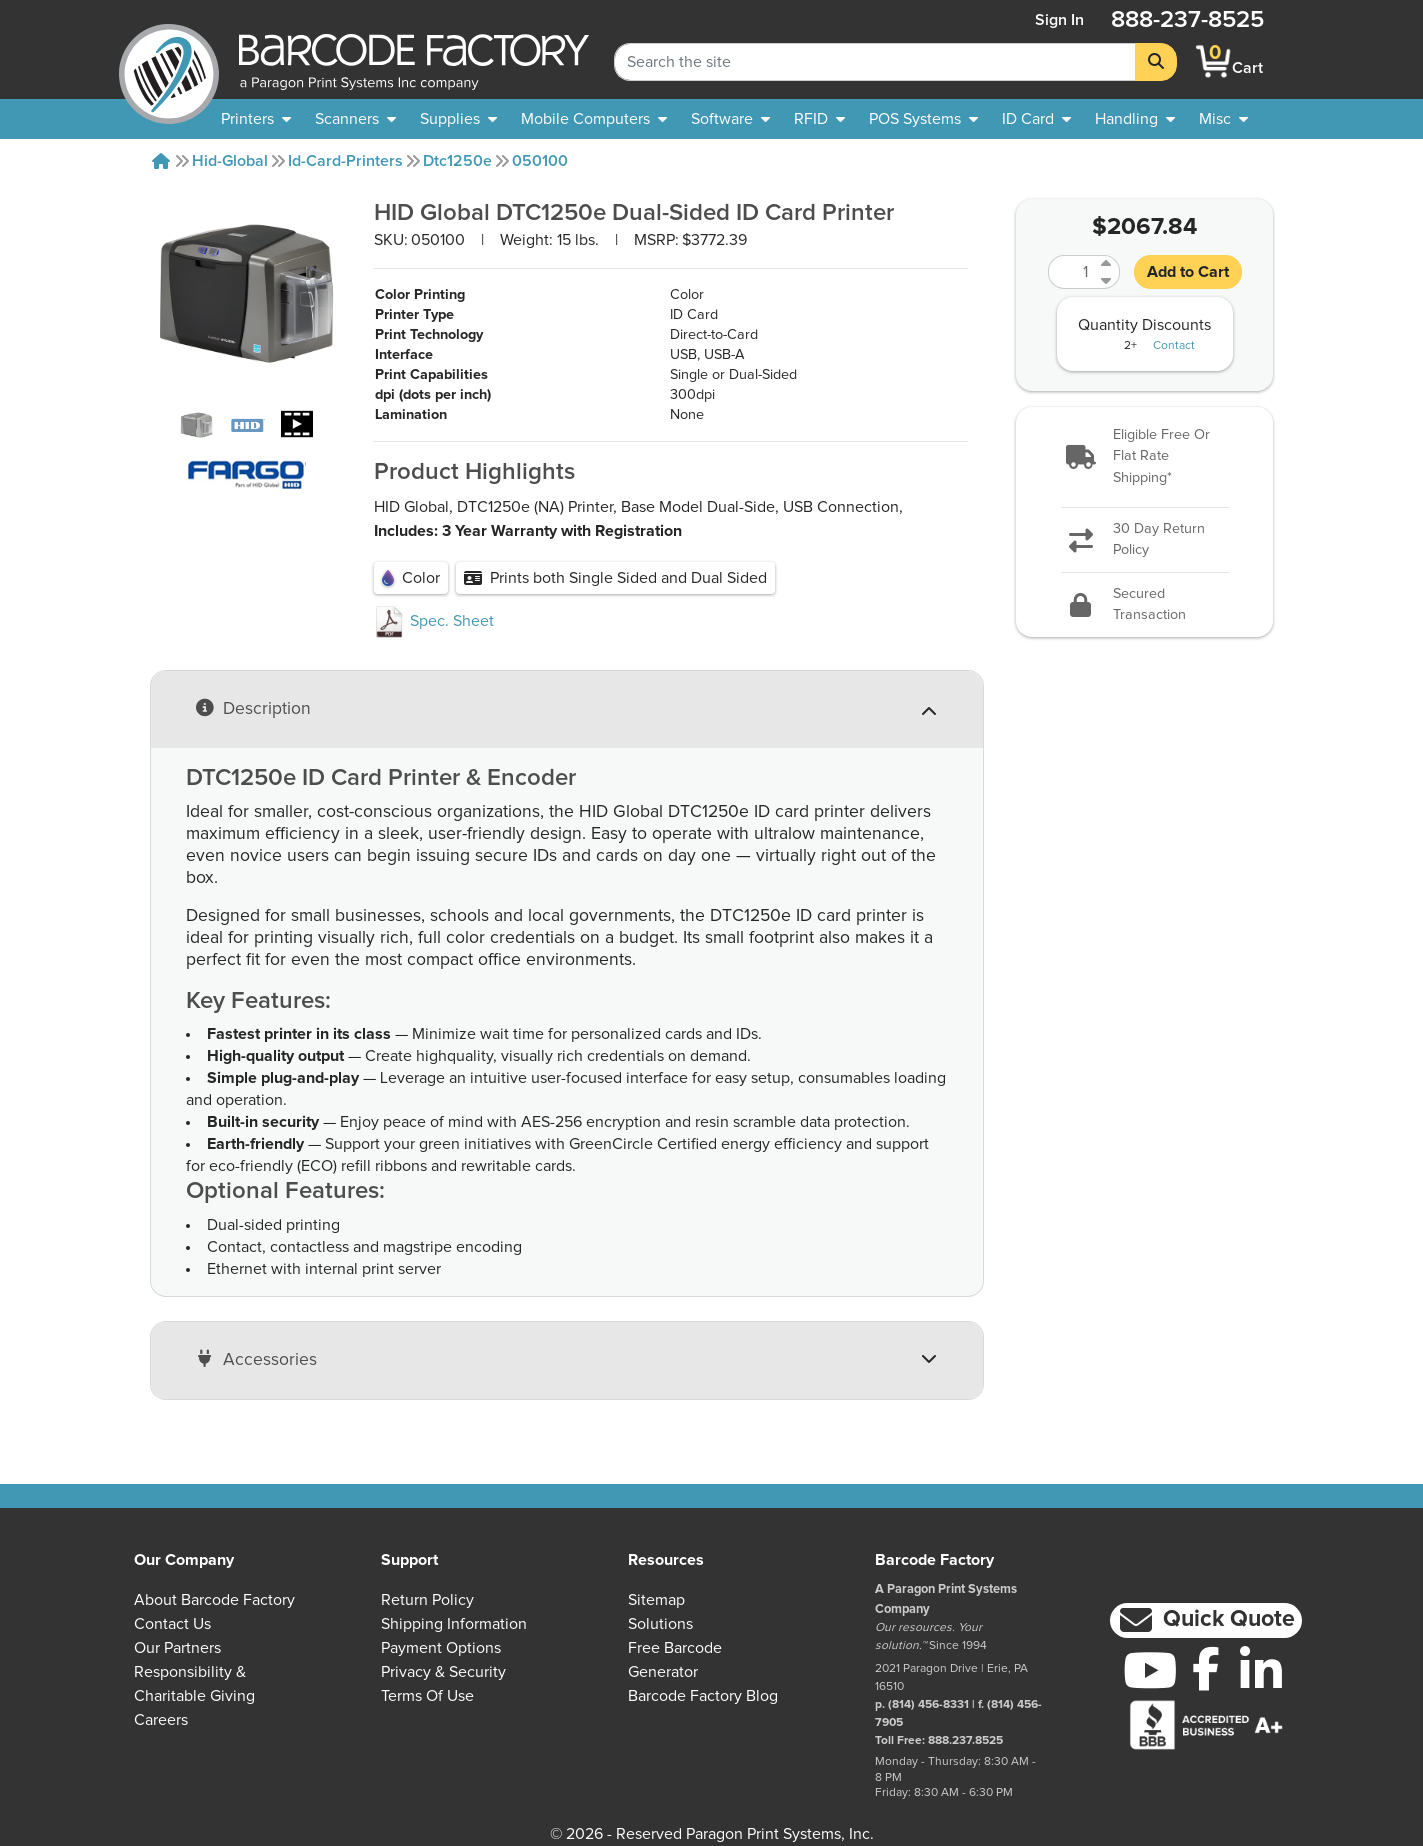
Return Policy (427, 1600)
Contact (1174, 346)
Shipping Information (454, 1624)
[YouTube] (1150, 1670)
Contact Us (172, 1624)
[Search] (1156, 62)
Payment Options (441, 1648)
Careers (161, 1720)
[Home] (161, 161)
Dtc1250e (457, 161)
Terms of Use (427, 1696)
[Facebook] (1206, 1668)
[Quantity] (1072, 272)
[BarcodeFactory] (169, 61)
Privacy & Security (443, 1672)
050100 (540, 161)
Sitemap (656, 1600)
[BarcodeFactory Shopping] (1213, 61)
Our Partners (177, 1648)
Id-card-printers (345, 161)
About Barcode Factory (214, 1600)
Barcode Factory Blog (703, 1696)
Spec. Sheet (434, 621)
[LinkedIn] (1262, 1670)
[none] (1223, 119)
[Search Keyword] (875, 62)
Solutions (660, 1624)
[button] (1144, 457)
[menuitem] (256, 119)
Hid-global (230, 161)
